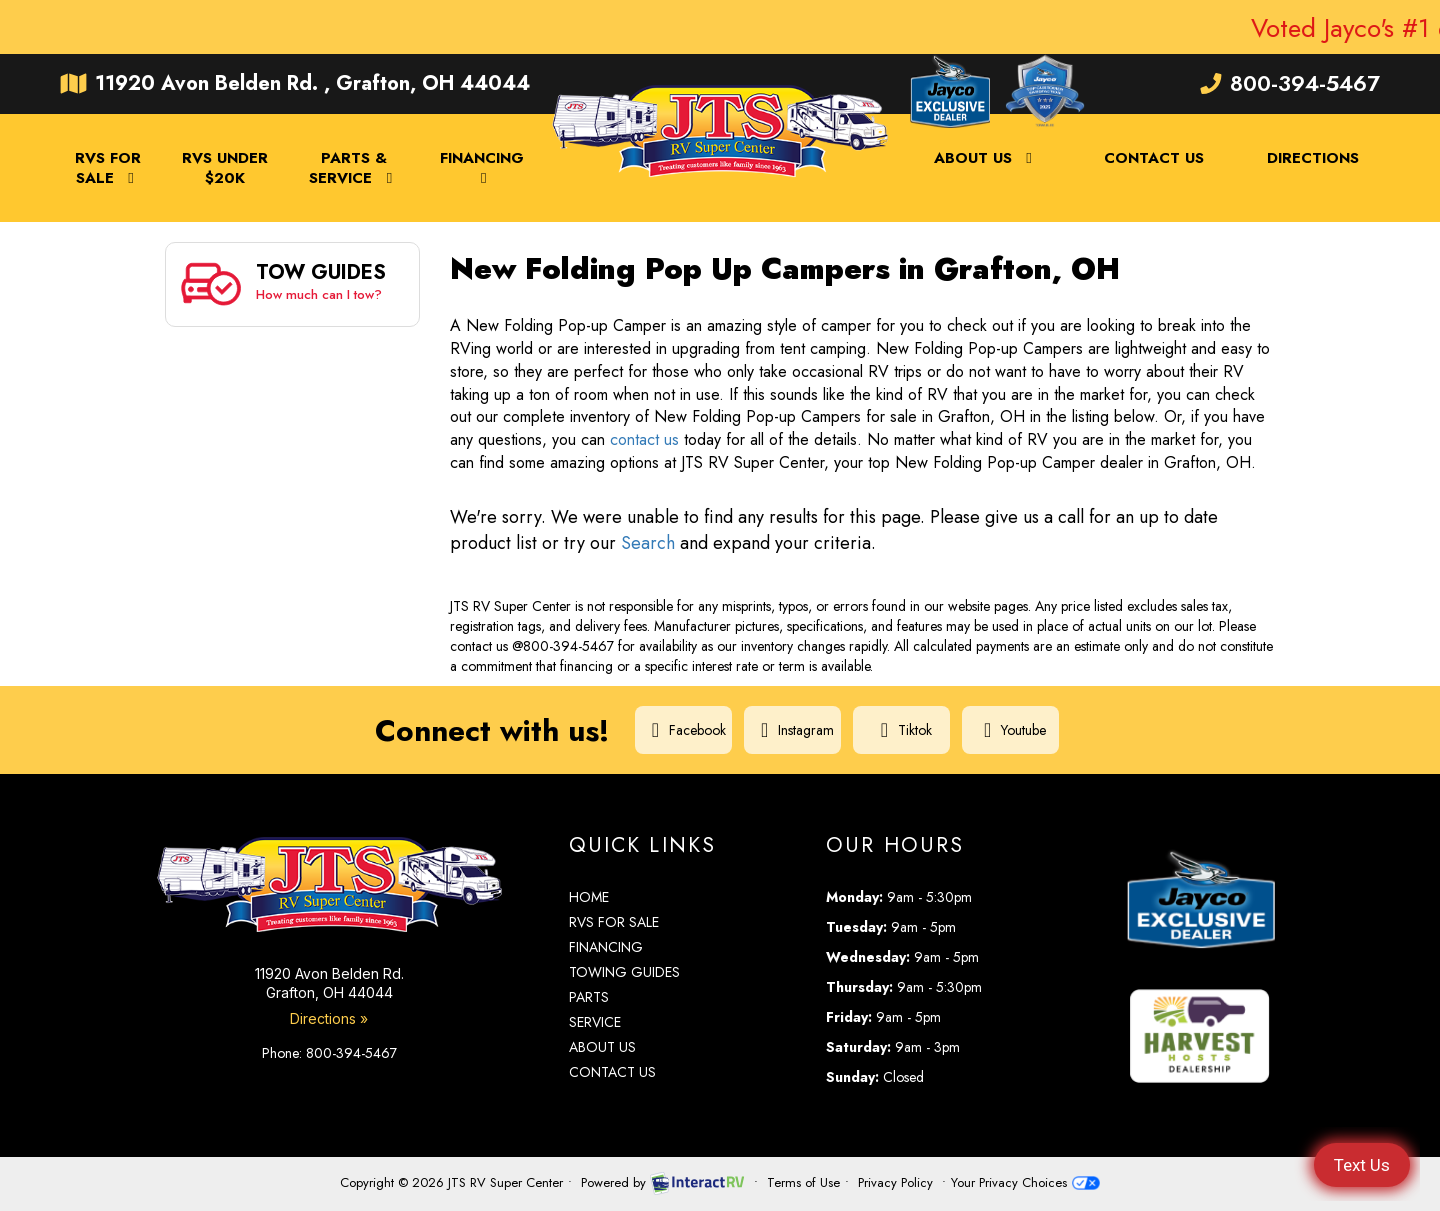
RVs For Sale (108, 168)
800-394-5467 (1289, 83)
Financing (482, 166)
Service (595, 1022)
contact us (644, 439)
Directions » (329, 1018)
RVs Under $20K (225, 168)
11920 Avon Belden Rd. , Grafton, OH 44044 (295, 83)
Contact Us (1154, 158)
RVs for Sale (614, 922)
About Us (986, 158)
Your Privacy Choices (1025, 1182)
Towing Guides (624, 972)
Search (648, 543)
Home (589, 897)
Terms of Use (803, 1182)
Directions (1313, 158)
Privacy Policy (895, 1182)
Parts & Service (354, 168)
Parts (589, 997)
